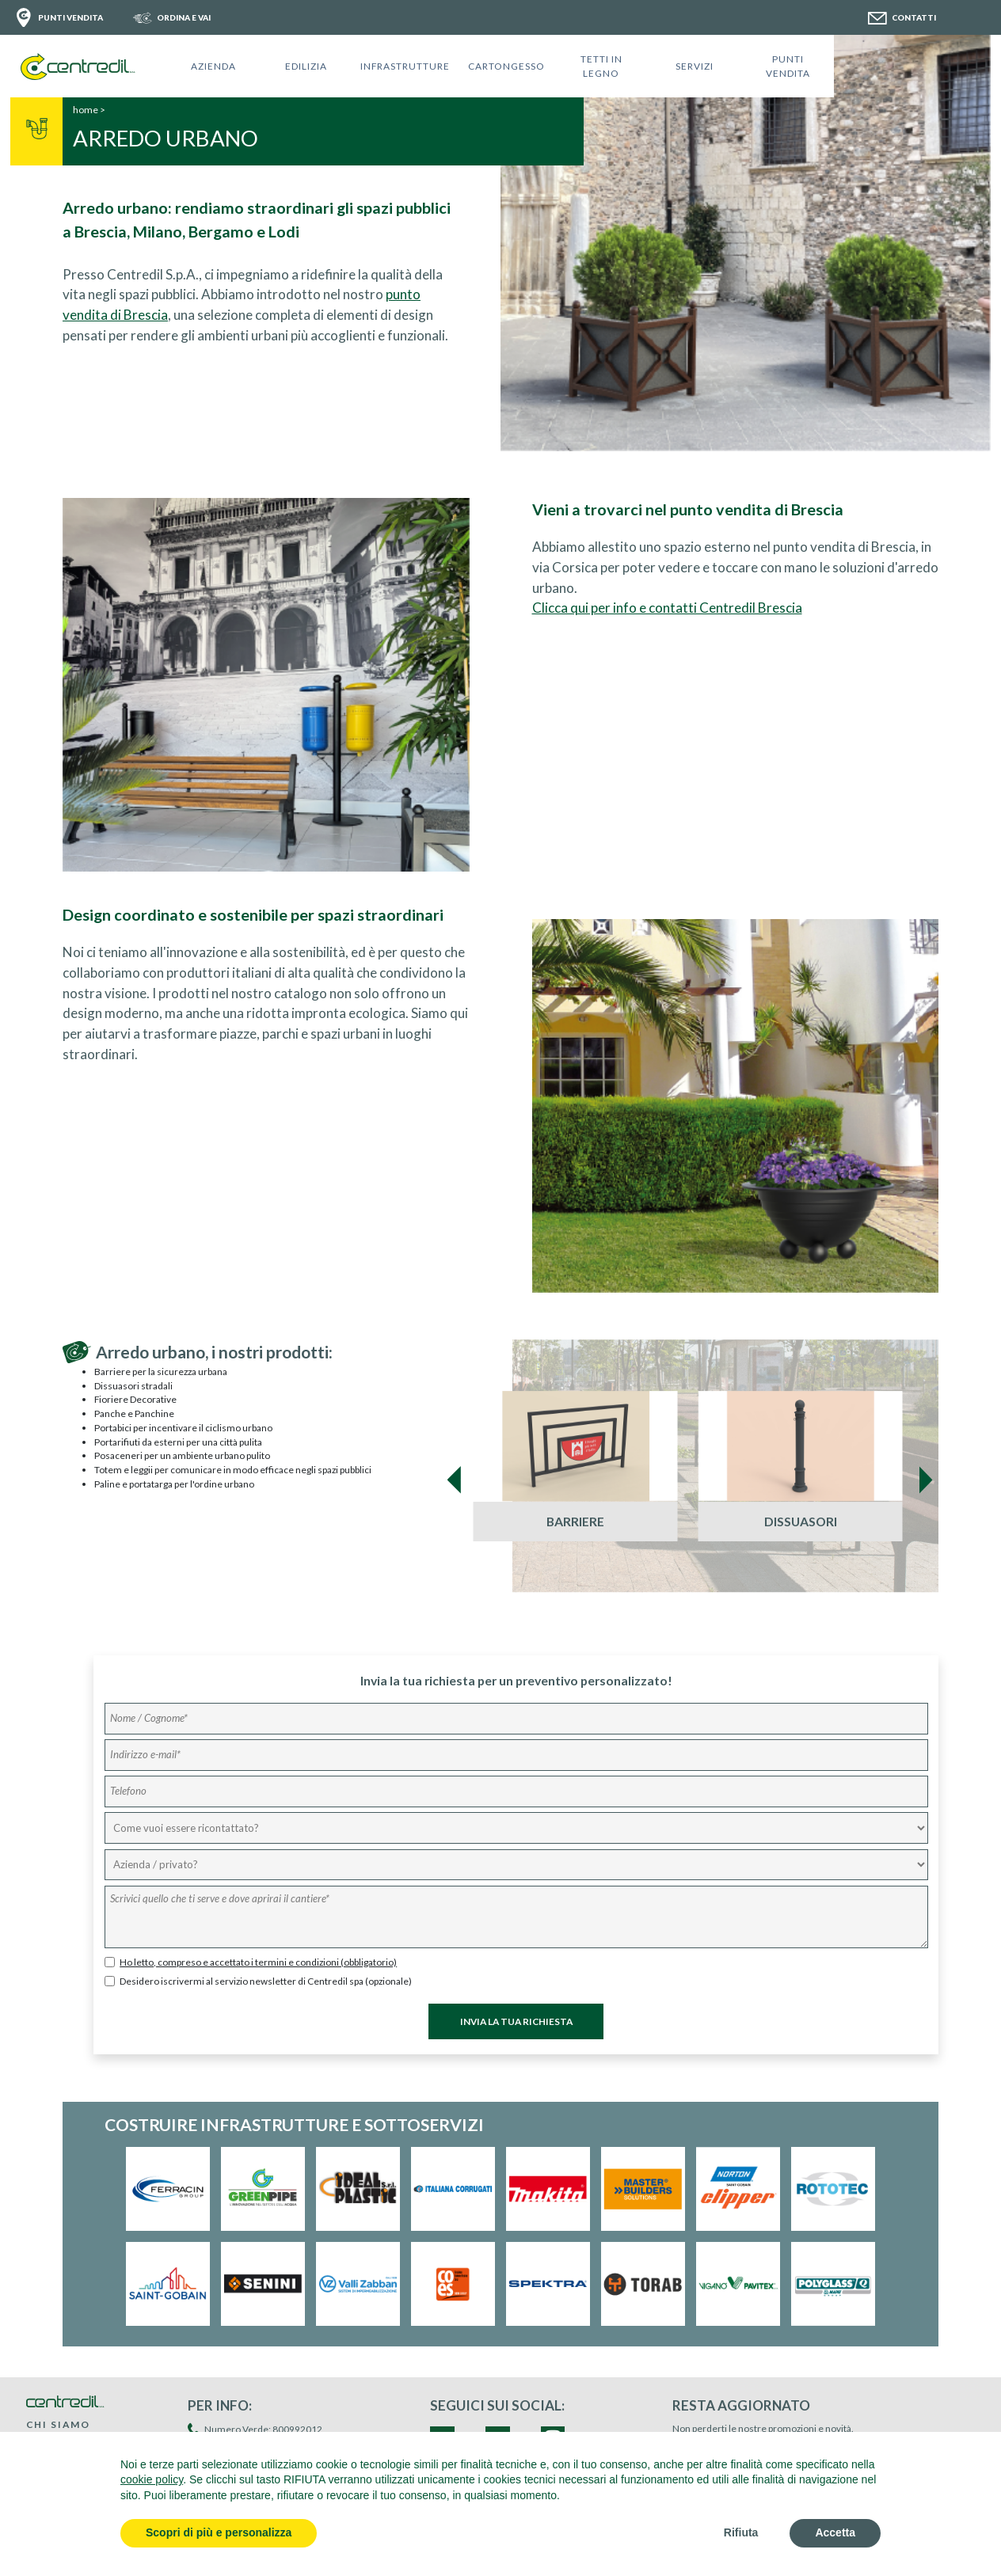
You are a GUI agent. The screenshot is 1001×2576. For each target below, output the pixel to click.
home (85, 110)
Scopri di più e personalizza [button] (218, 2532)
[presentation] (454, 1480)
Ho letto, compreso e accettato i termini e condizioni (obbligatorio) (258, 1962)
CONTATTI (914, 17)
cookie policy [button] (151, 2479)
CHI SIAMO (58, 2424)
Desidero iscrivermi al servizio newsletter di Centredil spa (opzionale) (266, 1981)
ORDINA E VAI (184, 17)
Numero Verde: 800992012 (263, 2429)
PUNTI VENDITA (70, 17)
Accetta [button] (835, 2532)
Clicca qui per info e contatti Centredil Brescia (667, 607)
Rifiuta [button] (741, 2532)
